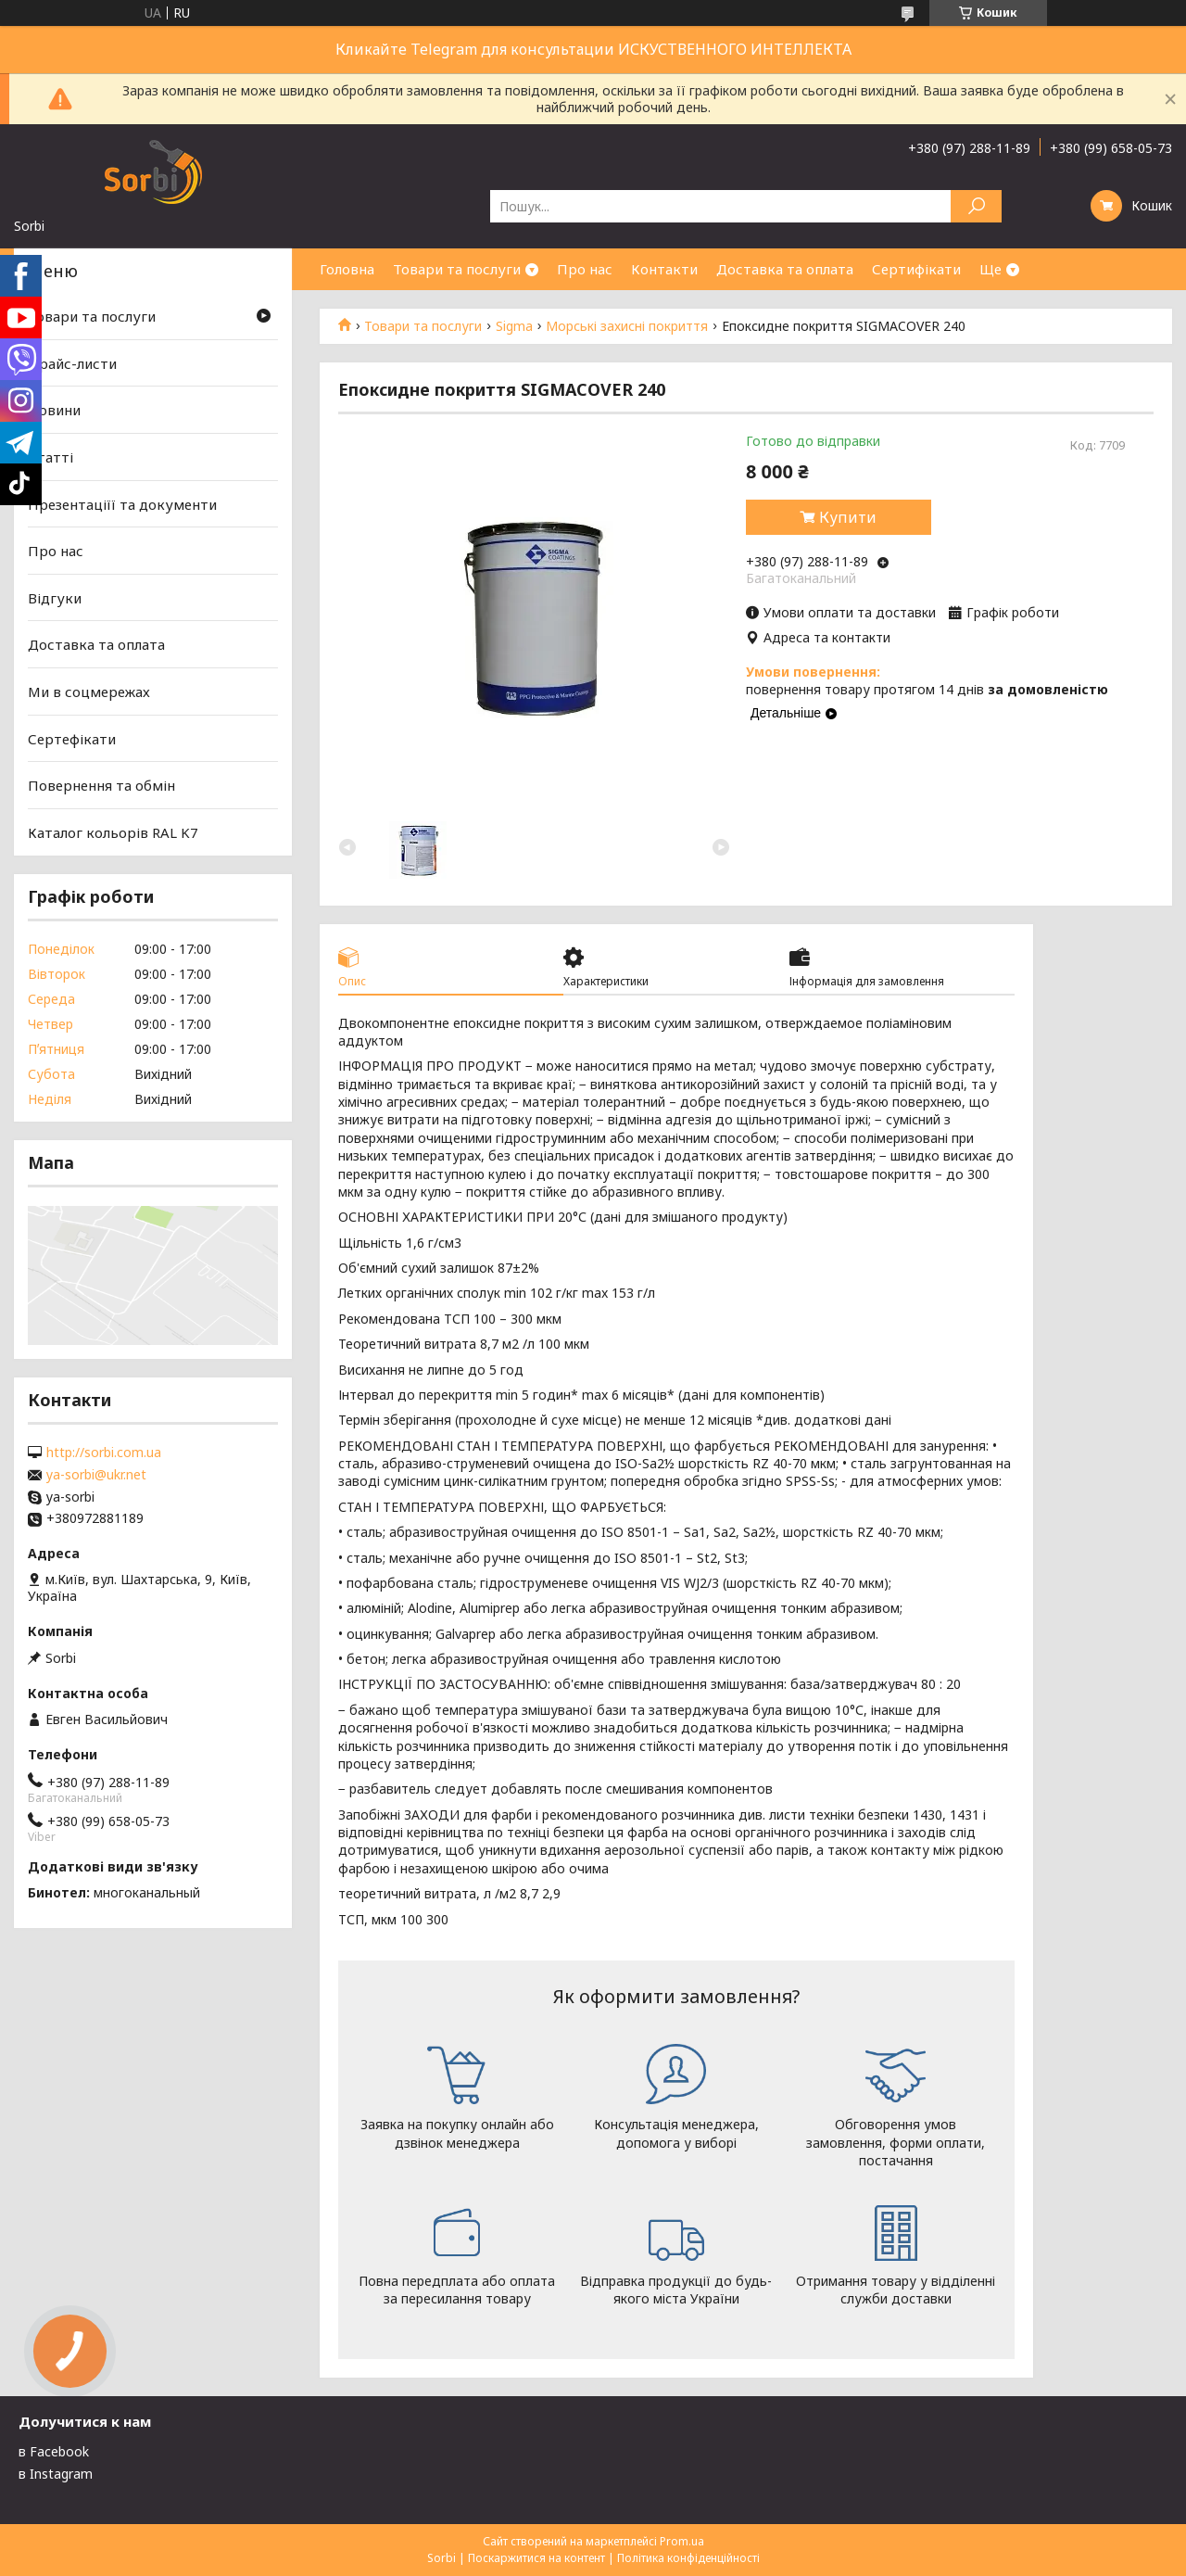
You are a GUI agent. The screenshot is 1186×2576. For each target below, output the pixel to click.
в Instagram (56, 2473)
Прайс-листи (72, 363)
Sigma (514, 326)
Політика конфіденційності (688, 2558)
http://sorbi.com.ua (103, 1452)
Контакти (664, 269)
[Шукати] (976, 206)
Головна (347, 269)
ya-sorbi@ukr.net (96, 1474)
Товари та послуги (457, 269)
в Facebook (54, 2451)
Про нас (584, 269)
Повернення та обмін (101, 785)
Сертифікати (916, 269)
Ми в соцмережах (89, 691)
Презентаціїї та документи (122, 503)
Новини (54, 409)
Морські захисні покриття (627, 326)
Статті (50, 457)
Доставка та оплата (784, 269)
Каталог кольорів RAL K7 (113, 832)
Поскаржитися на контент (536, 2558)
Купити (848, 517)
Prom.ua (682, 2541)
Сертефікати (72, 739)
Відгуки (55, 598)
